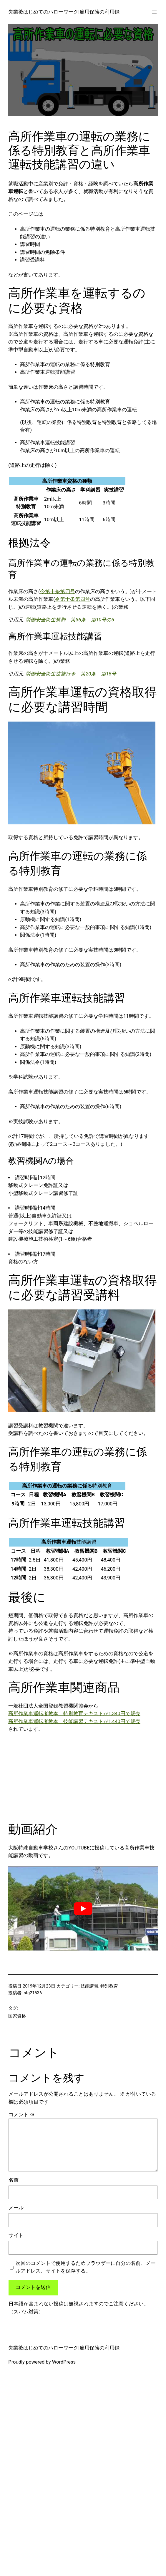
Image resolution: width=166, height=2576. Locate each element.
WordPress (64, 2362)
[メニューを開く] (154, 12)
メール (16, 2208)
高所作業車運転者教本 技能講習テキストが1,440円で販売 (74, 1721)
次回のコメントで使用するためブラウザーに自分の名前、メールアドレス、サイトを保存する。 (86, 2267)
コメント (22, 2114)
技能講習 (89, 1986)
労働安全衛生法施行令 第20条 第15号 (71, 674)
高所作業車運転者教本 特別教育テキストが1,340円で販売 (74, 1713)
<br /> (26, 1776)
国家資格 (17, 2016)
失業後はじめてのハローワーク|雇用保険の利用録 (63, 12)
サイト (16, 2235)
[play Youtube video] (83, 1908)
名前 (14, 2180)
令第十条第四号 (57, 591)
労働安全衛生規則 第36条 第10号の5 (70, 620)
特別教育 (109, 1986)
